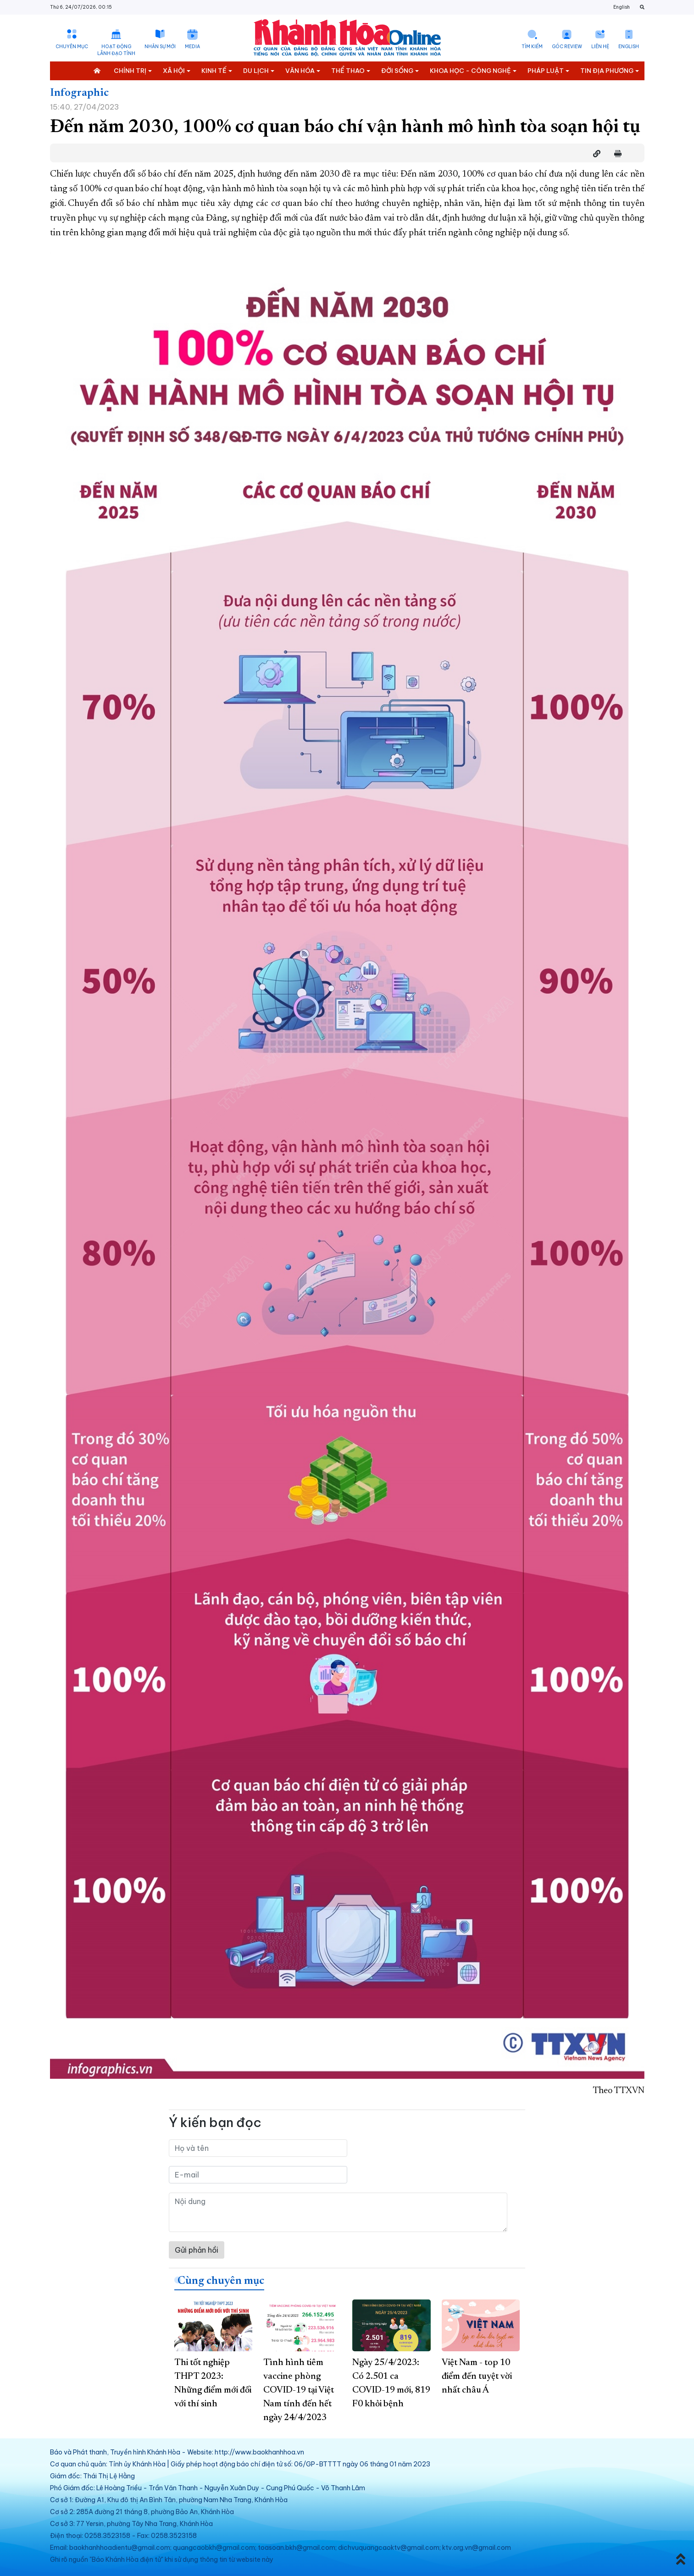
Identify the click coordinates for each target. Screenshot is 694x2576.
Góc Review (567, 47)
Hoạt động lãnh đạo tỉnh (116, 50)
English (621, 7)
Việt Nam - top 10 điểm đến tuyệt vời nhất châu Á (477, 2376)
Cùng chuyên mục (221, 2281)
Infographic (79, 93)
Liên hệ (600, 47)
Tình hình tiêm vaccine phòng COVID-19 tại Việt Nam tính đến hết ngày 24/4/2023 (298, 2390)
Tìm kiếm (532, 47)
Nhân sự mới (160, 47)
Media (192, 47)
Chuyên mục (72, 47)
